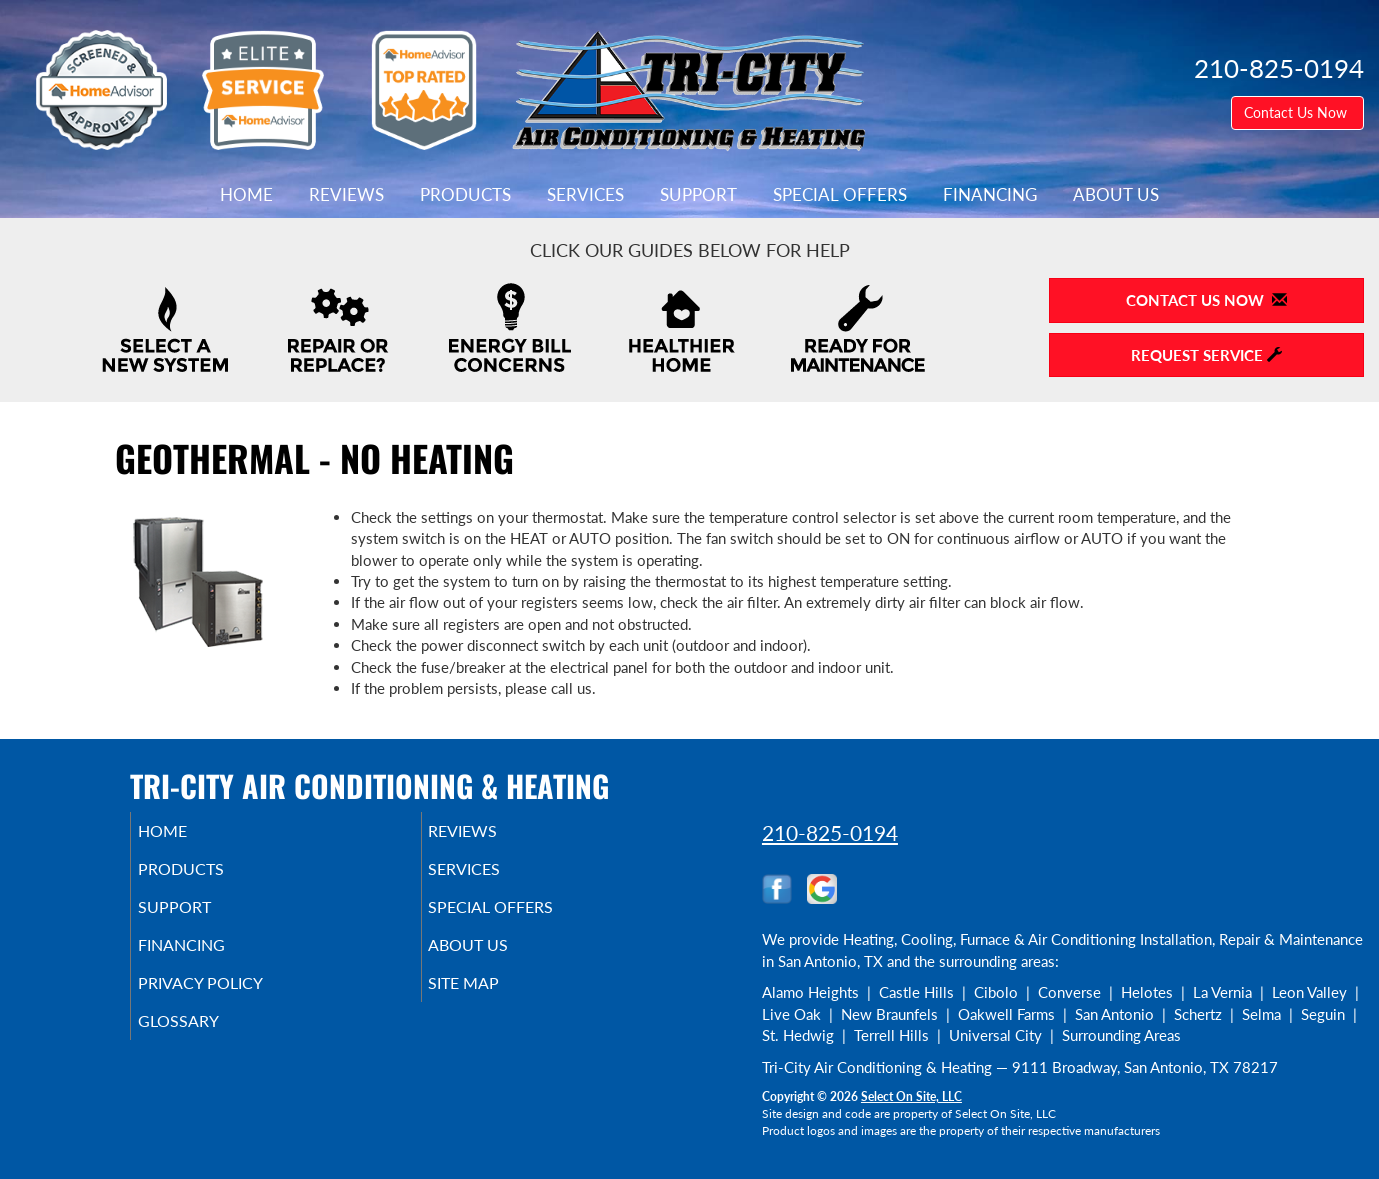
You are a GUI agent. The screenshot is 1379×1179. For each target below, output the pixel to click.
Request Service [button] (1206, 355)
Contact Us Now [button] (1297, 112)
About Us (1116, 195)
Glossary (205, 1043)
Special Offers (840, 195)
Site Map (492, 1001)
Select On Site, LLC (911, 1096)
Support (698, 195)
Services (585, 195)
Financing (990, 195)
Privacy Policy (230, 1001)
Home (246, 195)
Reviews (346, 195)
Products (465, 195)
